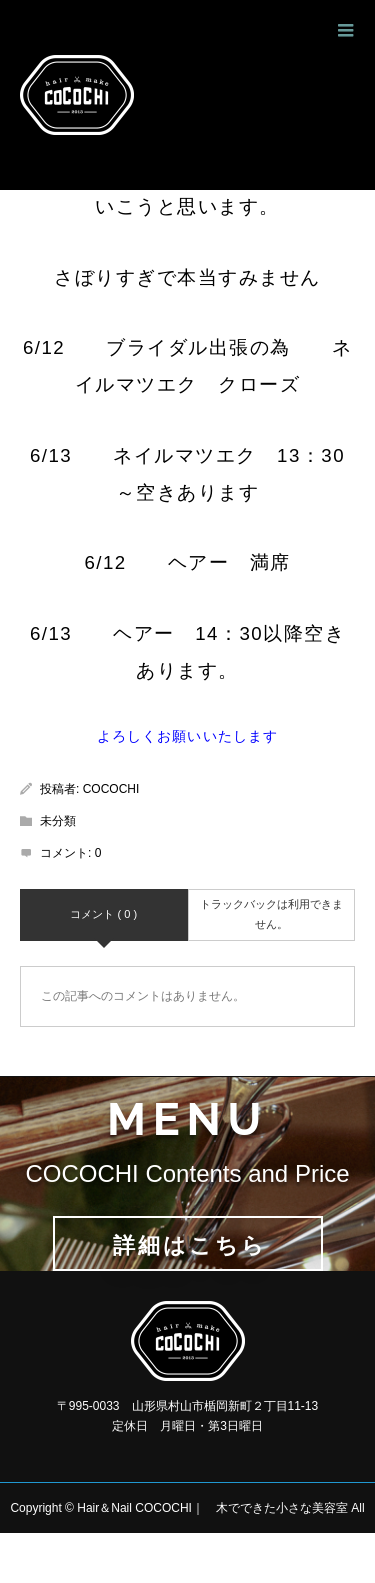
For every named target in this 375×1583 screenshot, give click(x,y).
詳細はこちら (189, 1245)
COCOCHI (111, 789)
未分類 (58, 821)
